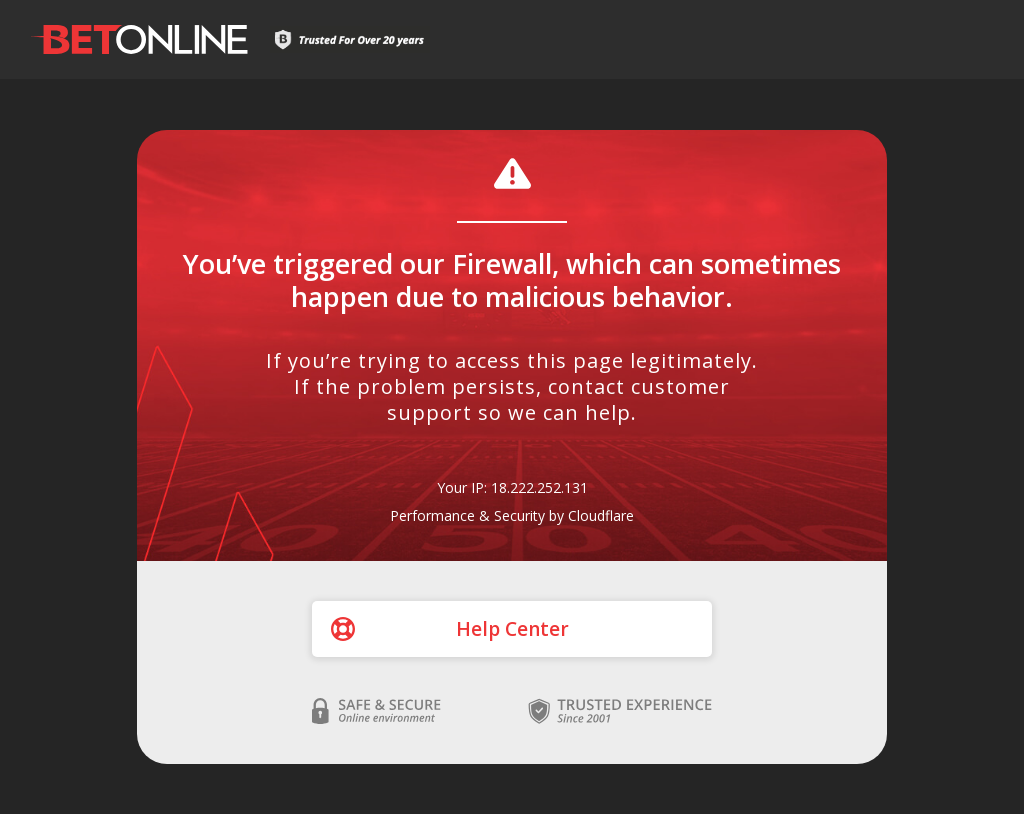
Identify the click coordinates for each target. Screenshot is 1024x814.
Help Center (512, 629)
